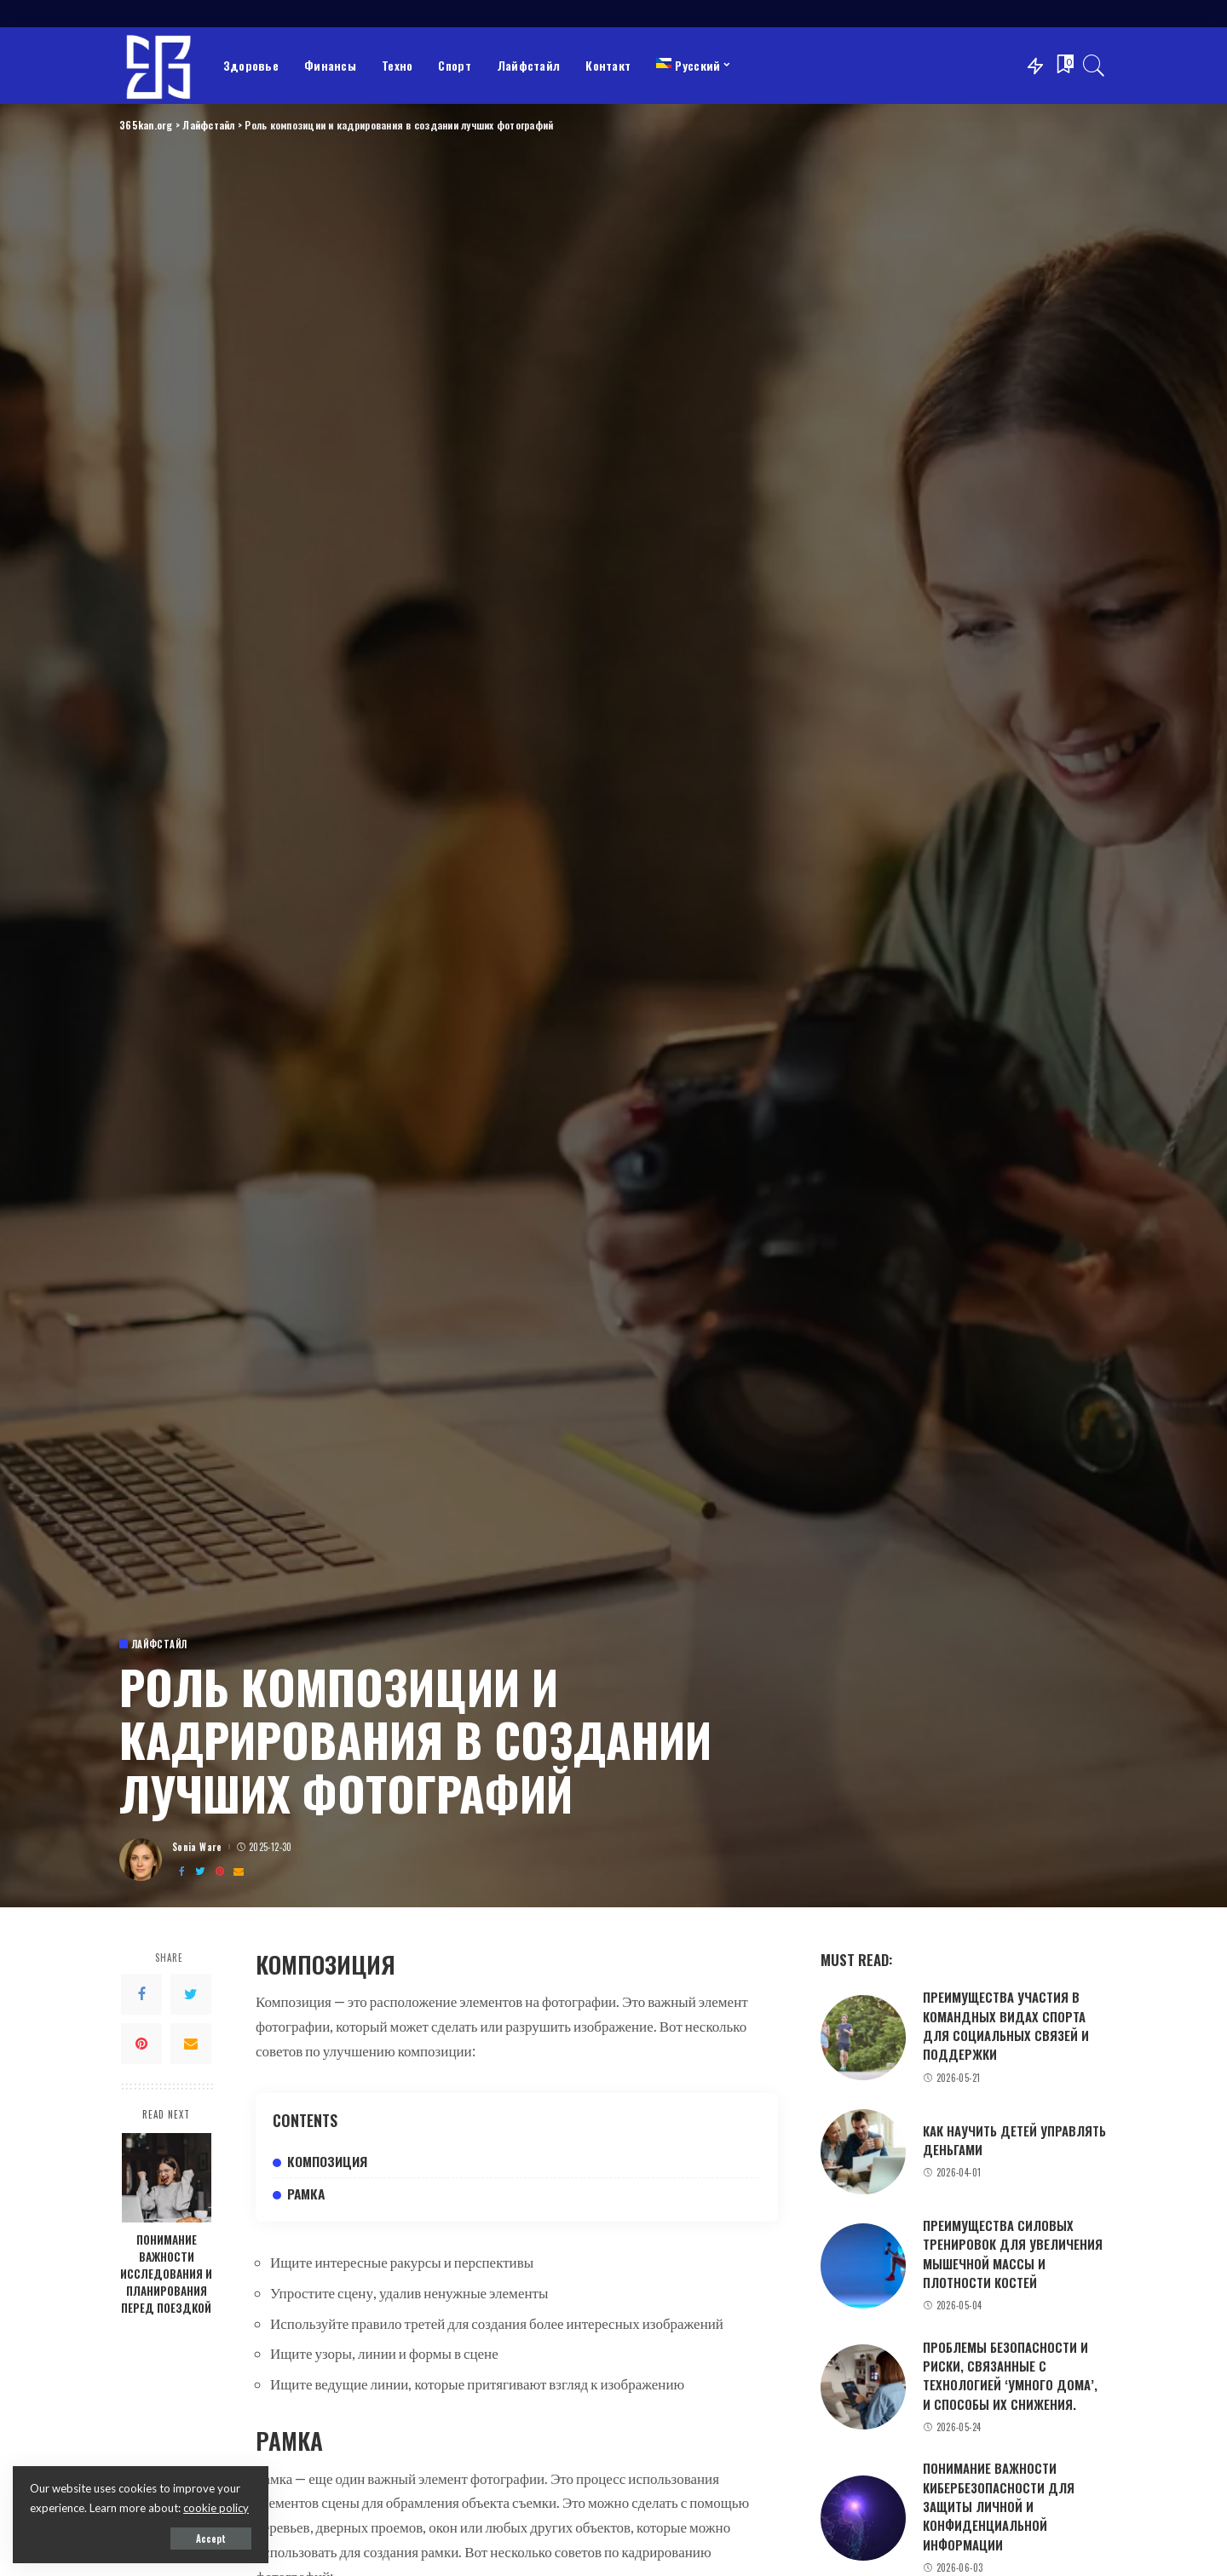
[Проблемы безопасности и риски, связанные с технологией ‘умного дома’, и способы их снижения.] (863, 2386)
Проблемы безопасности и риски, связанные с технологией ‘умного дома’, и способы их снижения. (1010, 2375)
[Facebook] (181, 1871)
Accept (211, 2538)
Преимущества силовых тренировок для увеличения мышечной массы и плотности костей (1013, 2253)
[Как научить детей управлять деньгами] (863, 2151)
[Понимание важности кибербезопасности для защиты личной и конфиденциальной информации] (863, 2518)
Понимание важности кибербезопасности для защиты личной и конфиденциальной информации (998, 2505)
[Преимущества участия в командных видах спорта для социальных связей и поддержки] (863, 2037)
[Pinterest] (219, 1871)
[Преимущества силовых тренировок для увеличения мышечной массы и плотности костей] (863, 2266)
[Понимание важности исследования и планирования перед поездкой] (166, 2177)
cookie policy (216, 2508)
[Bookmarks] (1063, 65)
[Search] (1094, 65)
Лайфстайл (159, 1644)
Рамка (306, 2193)
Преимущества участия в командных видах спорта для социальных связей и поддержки (1006, 2025)
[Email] (238, 1871)
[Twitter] (200, 1871)
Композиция (327, 2161)
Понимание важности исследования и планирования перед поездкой (166, 2273)
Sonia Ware (197, 1847)
